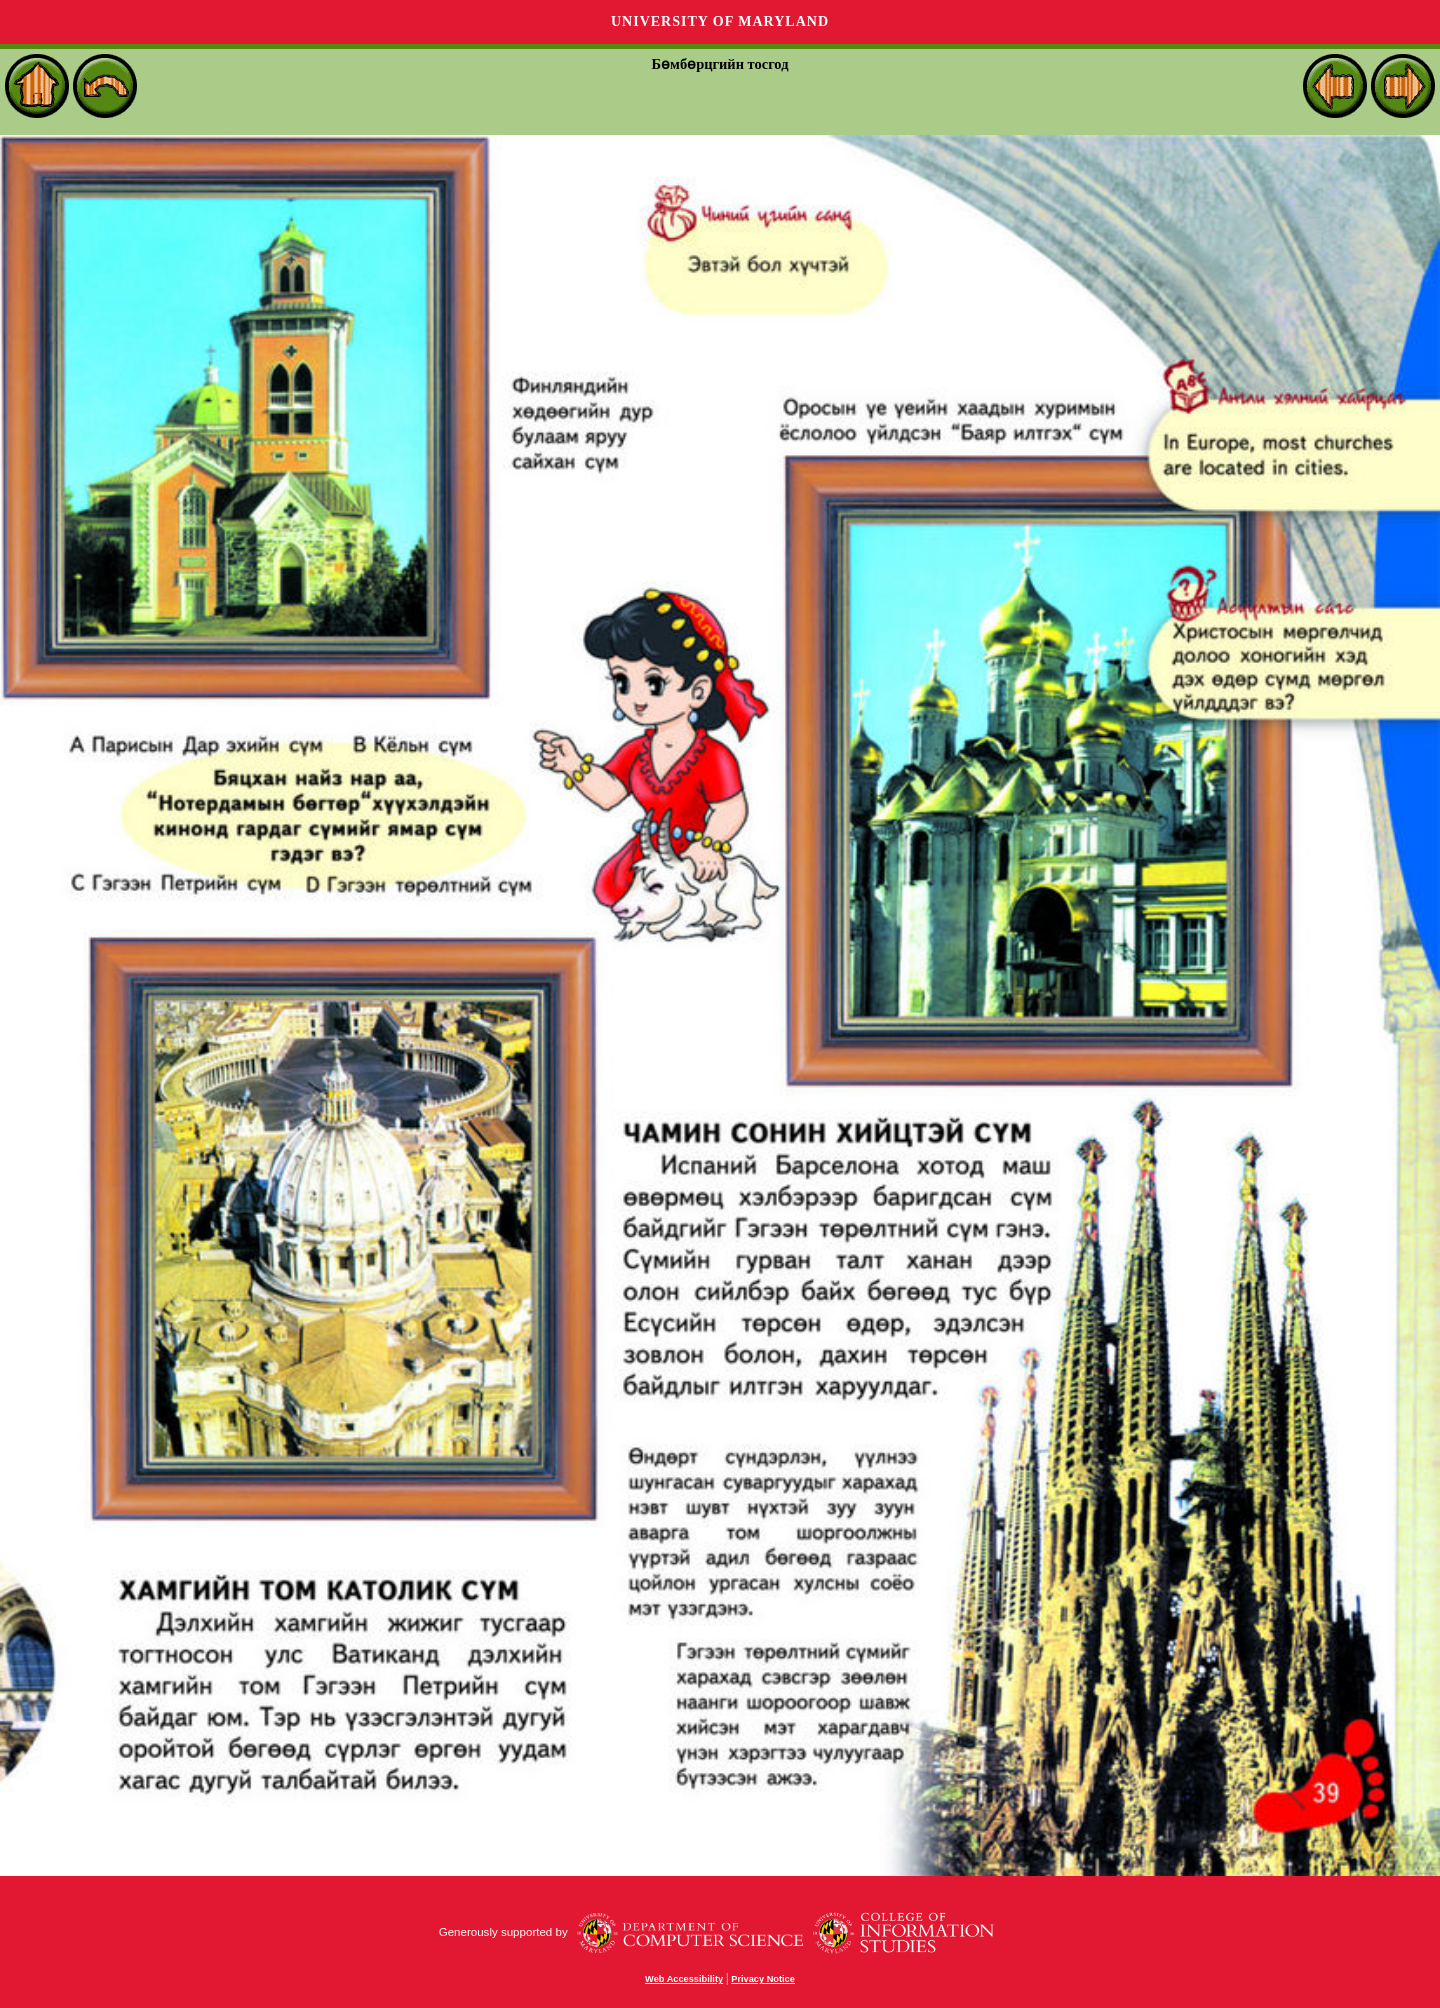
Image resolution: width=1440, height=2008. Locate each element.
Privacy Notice (763, 1979)
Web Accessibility (684, 1979)
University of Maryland (720, 21)
